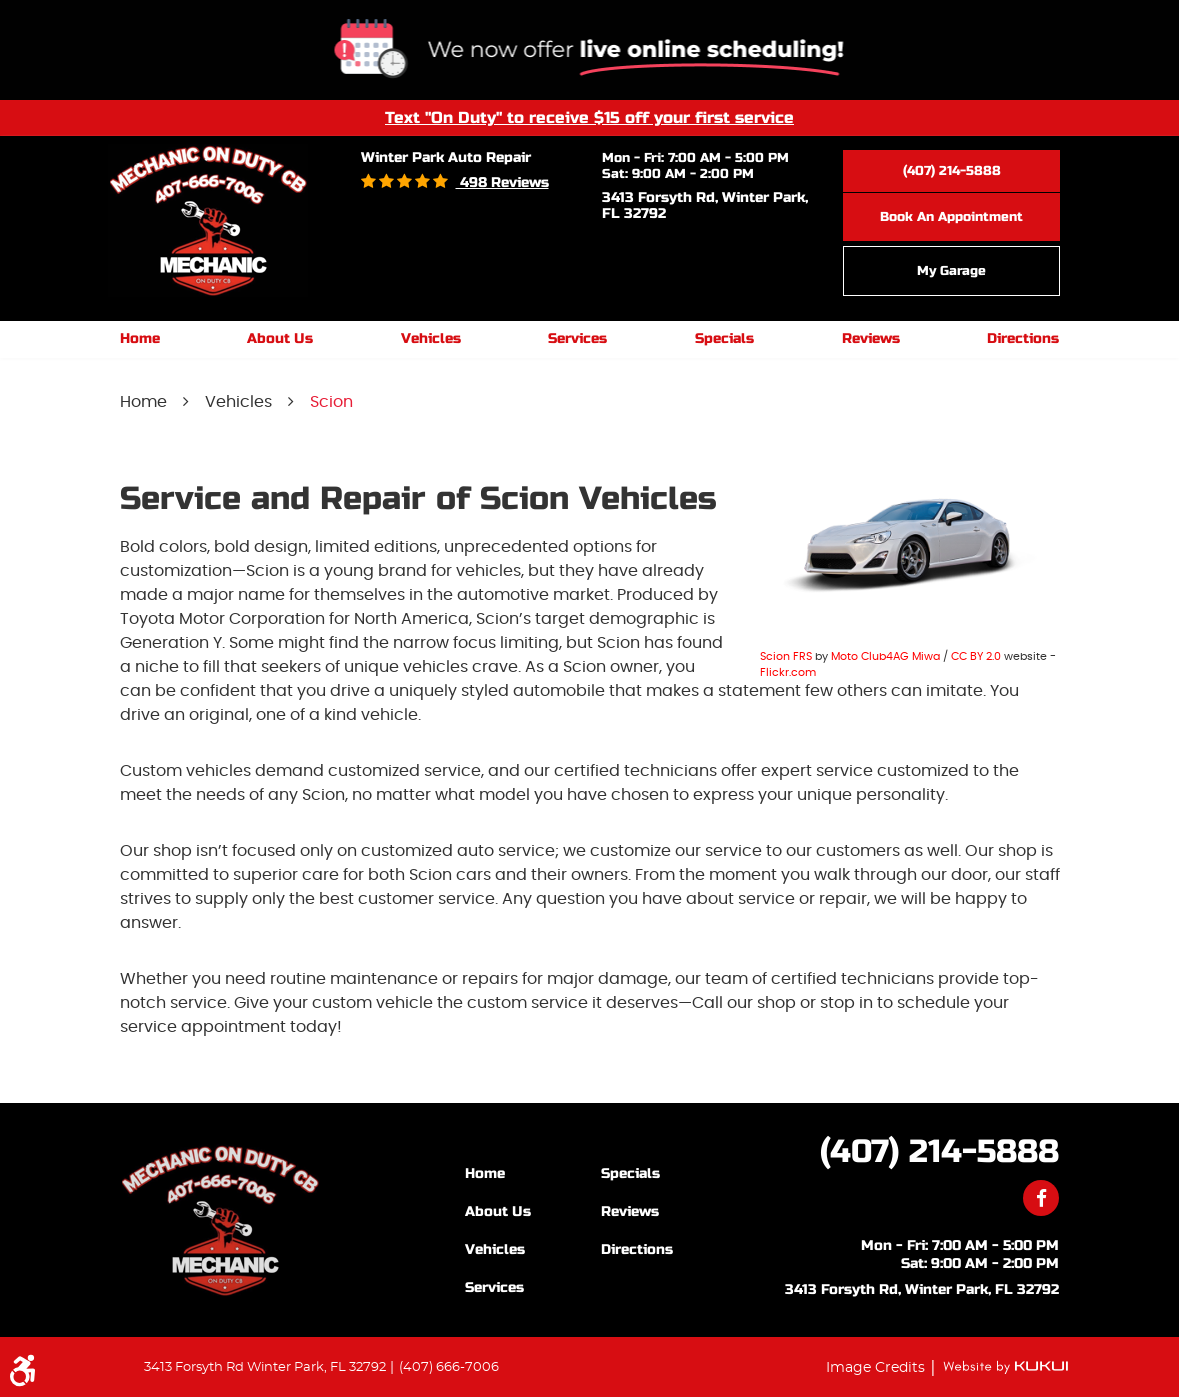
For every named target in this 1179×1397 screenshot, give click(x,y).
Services (577, 338)
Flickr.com (788, 672)
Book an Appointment (951, 217)
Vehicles (431, 338)
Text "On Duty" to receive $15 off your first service (589, 117)
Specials (724, 338)
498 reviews (502, 182)
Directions (1023, 338)
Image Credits (877, 1367)
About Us (280, 338)
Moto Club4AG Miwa (885, 656)
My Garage (951, 271)
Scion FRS (786, 656)
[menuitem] (140, 339)
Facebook (1041, 1198)
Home (140, 338)
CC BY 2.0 (976, 656)
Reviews (871, 338)
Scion (331, 402)
